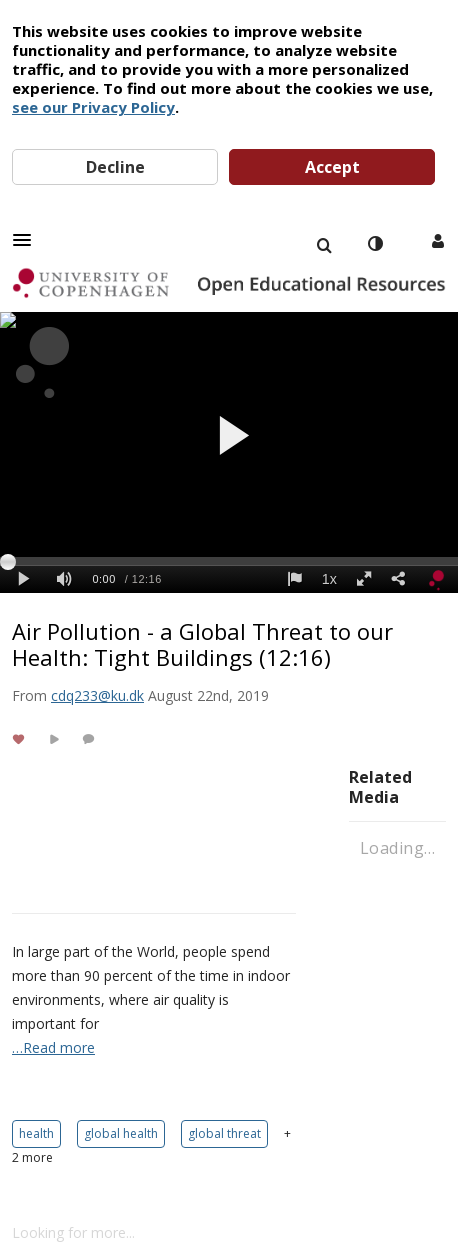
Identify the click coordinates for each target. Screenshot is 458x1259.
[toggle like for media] (21, 738)
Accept (332, 167)
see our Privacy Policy (93, 107)
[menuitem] (324, 244)
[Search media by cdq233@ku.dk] (97, 695)
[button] (28, 240)
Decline (115, 167)
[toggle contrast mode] (375, 244)
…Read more (53, 1047)
